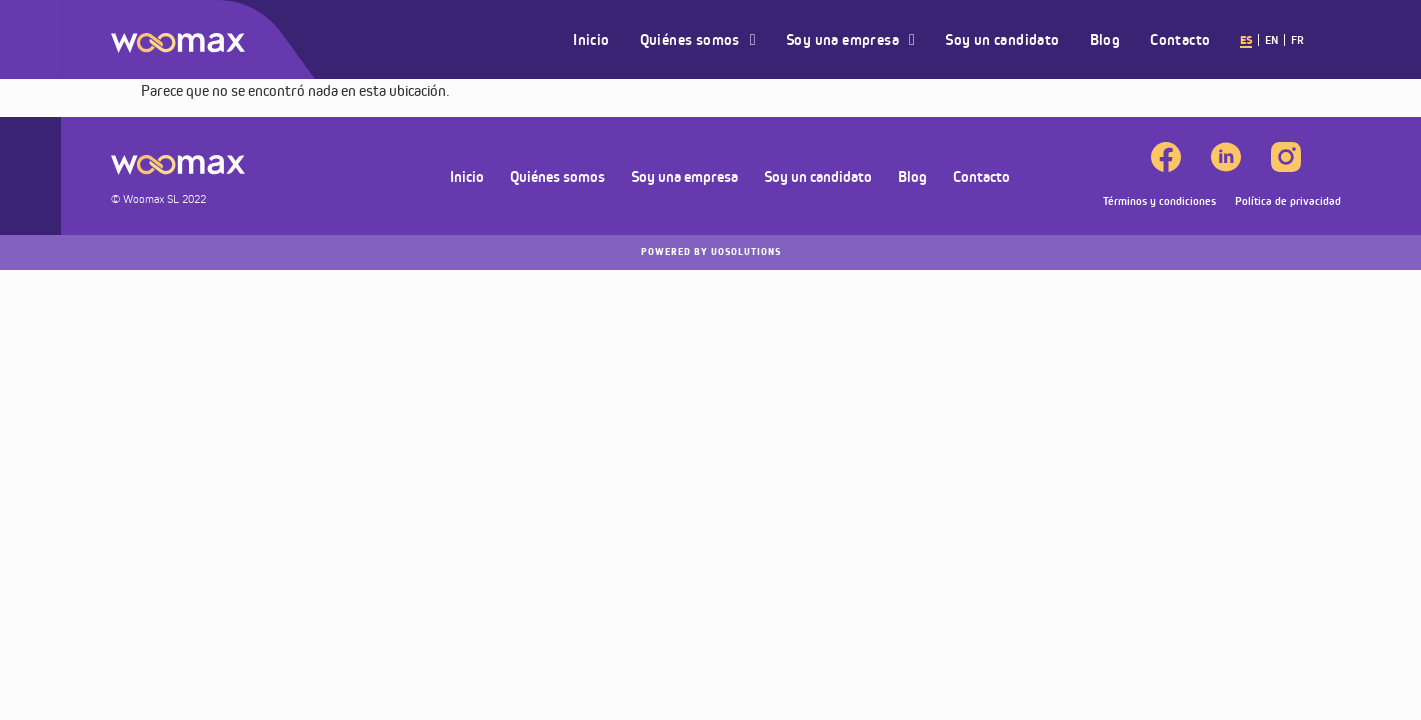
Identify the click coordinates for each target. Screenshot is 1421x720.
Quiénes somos (698, 40)
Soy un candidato (1002, 39)
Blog (1105, 39)
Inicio (591, 39)
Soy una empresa (850, 40)
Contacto (1180, 39)
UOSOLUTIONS (711, 252)
